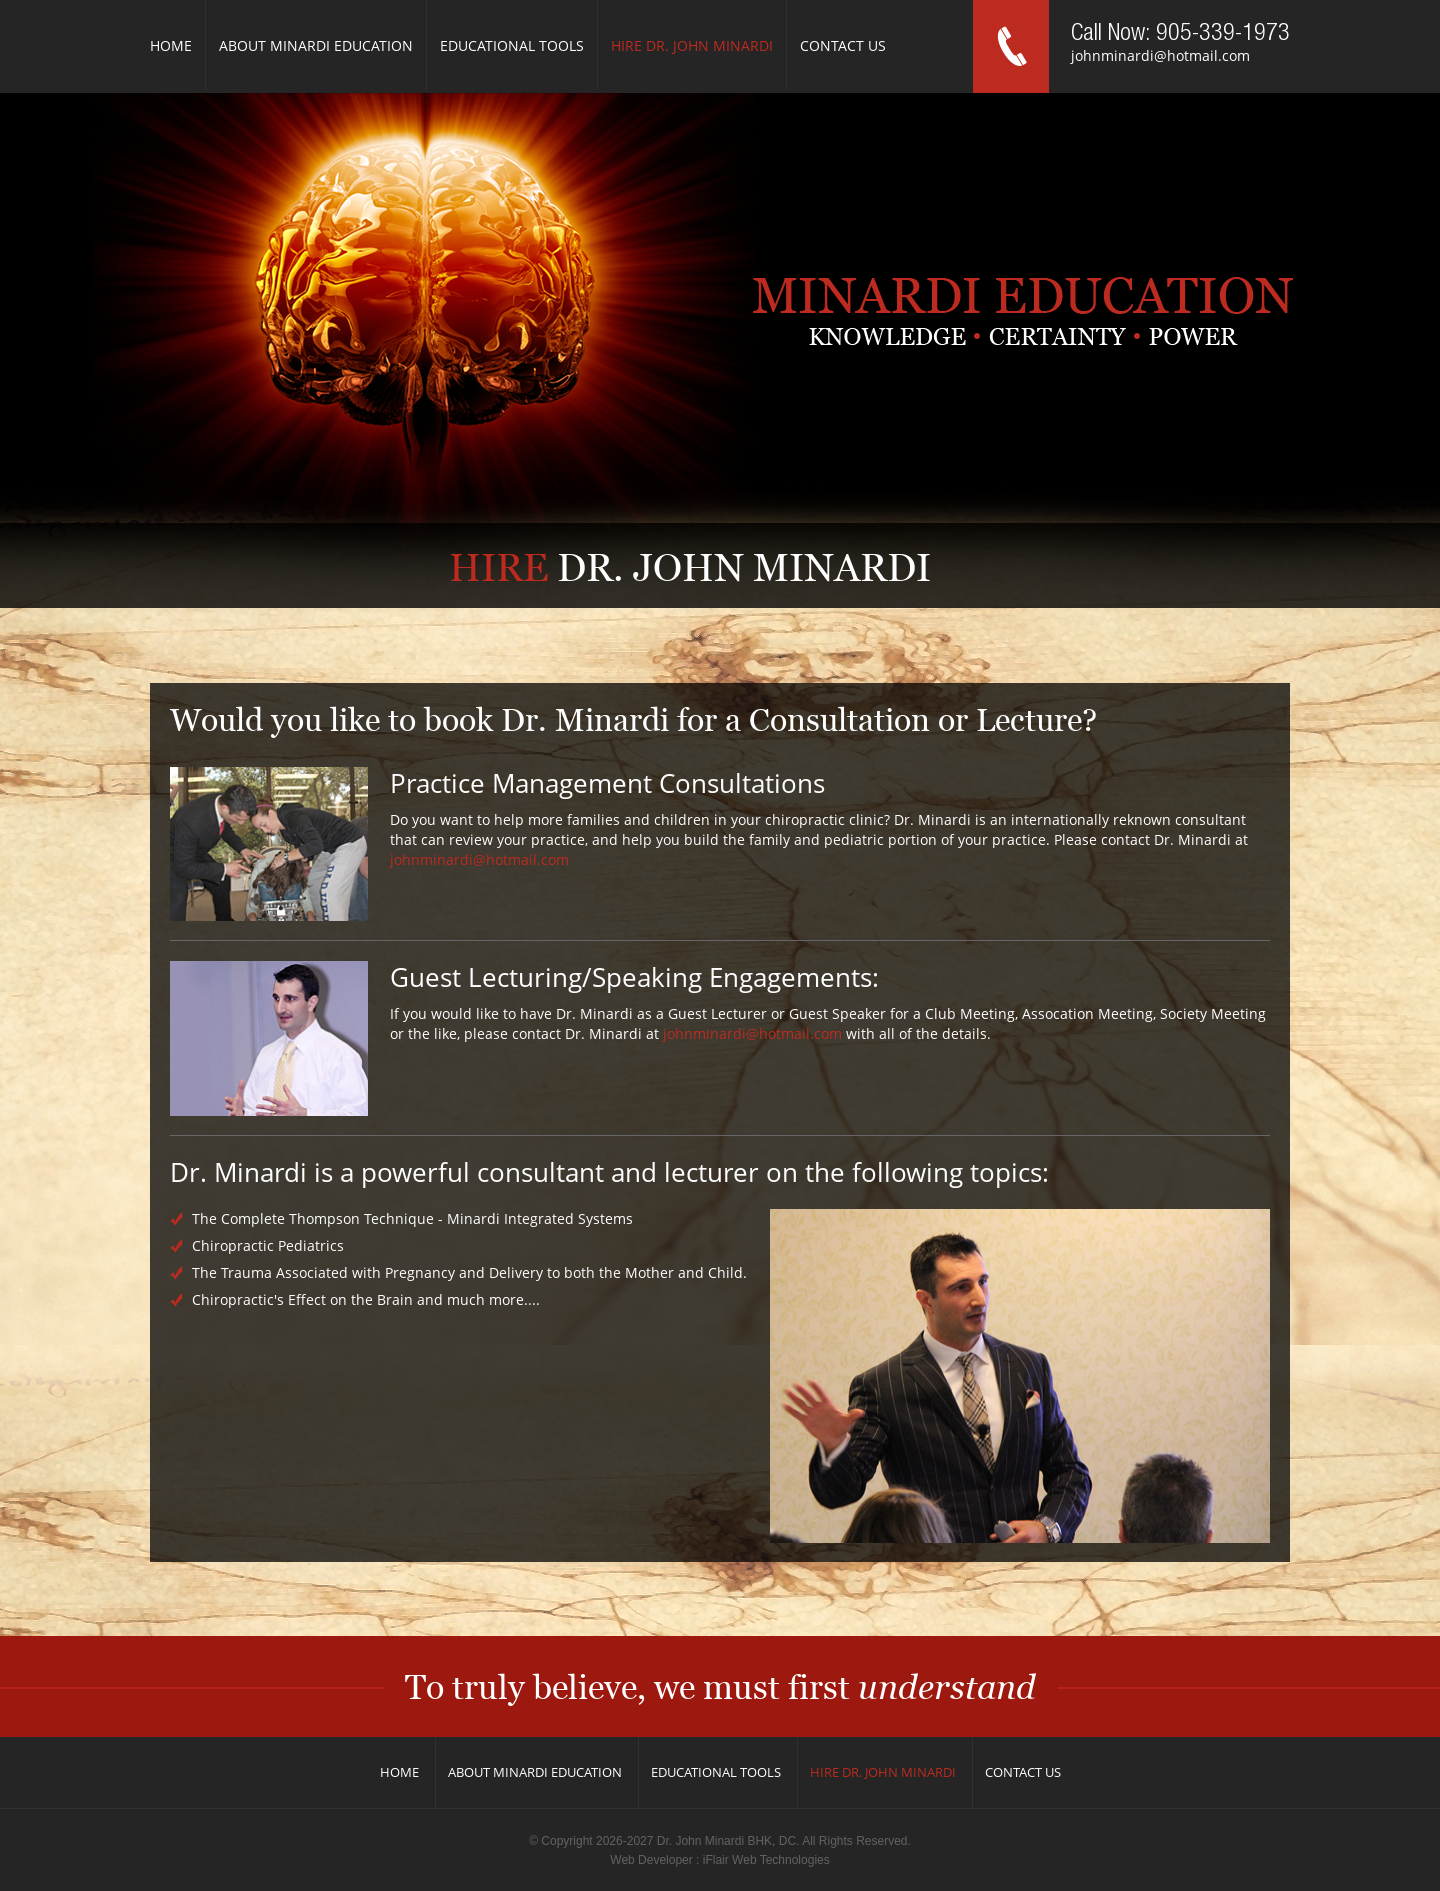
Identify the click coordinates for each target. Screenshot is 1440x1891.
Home (171, 45)
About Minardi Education (316, 45)
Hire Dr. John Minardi (692, 45)
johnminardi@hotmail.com (1160, 55)
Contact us (843, 45)
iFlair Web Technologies (766, 1860)
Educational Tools (512, 45)
